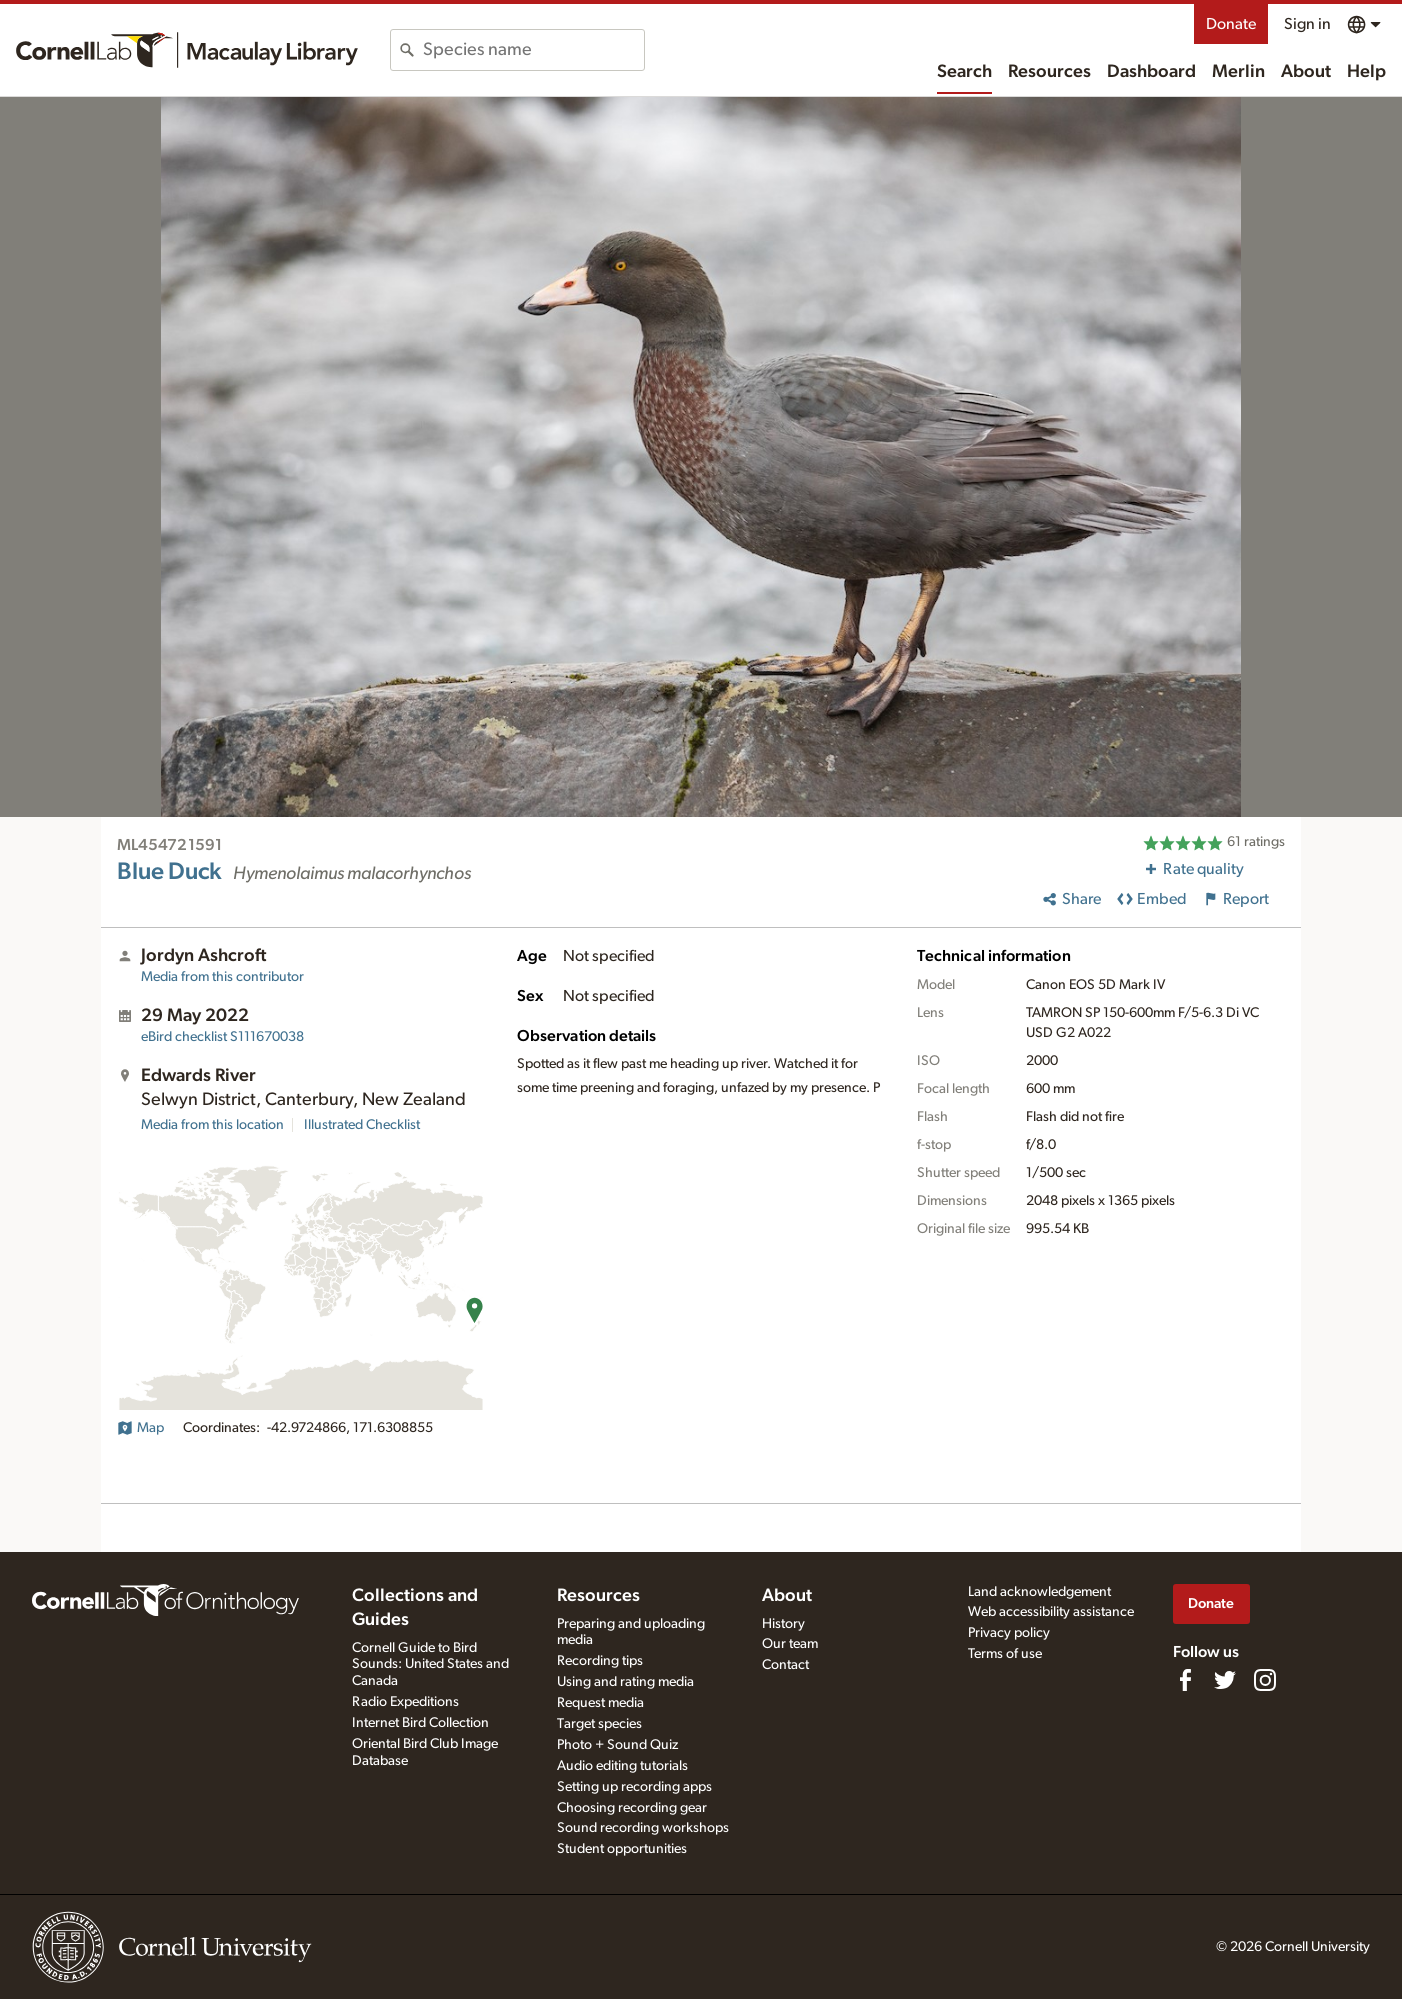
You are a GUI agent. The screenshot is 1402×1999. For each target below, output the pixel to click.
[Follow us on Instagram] (1265, 1680)
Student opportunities (622, 1849)
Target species (599, 1724)
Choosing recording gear (632, 1808)
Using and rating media (625, 1682)
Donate (1231, 24)
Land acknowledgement (1039, 1592)
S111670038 (222, 1037)
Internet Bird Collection (420, 1723)
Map (140, 1428)
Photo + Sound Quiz (617, 1745)
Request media (600, 1703)
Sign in (1307, 24)
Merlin (1238, 72)
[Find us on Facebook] (1185, 1680)
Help (1366, 72)
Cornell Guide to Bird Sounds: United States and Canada (430, 1665)
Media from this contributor (222, 977)
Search (964, 72)
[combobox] (533, 50)
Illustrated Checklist (362, 1125)
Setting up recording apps (634, 1787)
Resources (1049, 72)
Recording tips (600, 1661)
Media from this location (212, 1125)
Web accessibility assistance (1051, 1612)
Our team (790, 1644)
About (1306, 72)
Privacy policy (1009, 1633)
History (783, 1624)
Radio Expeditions (405, 1702)
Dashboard (1151, 72)
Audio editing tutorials (622, 1766)
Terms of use (1005, 1654)
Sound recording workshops (643, 1828)
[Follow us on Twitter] (1225, 1680)
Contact (785, 1665)
